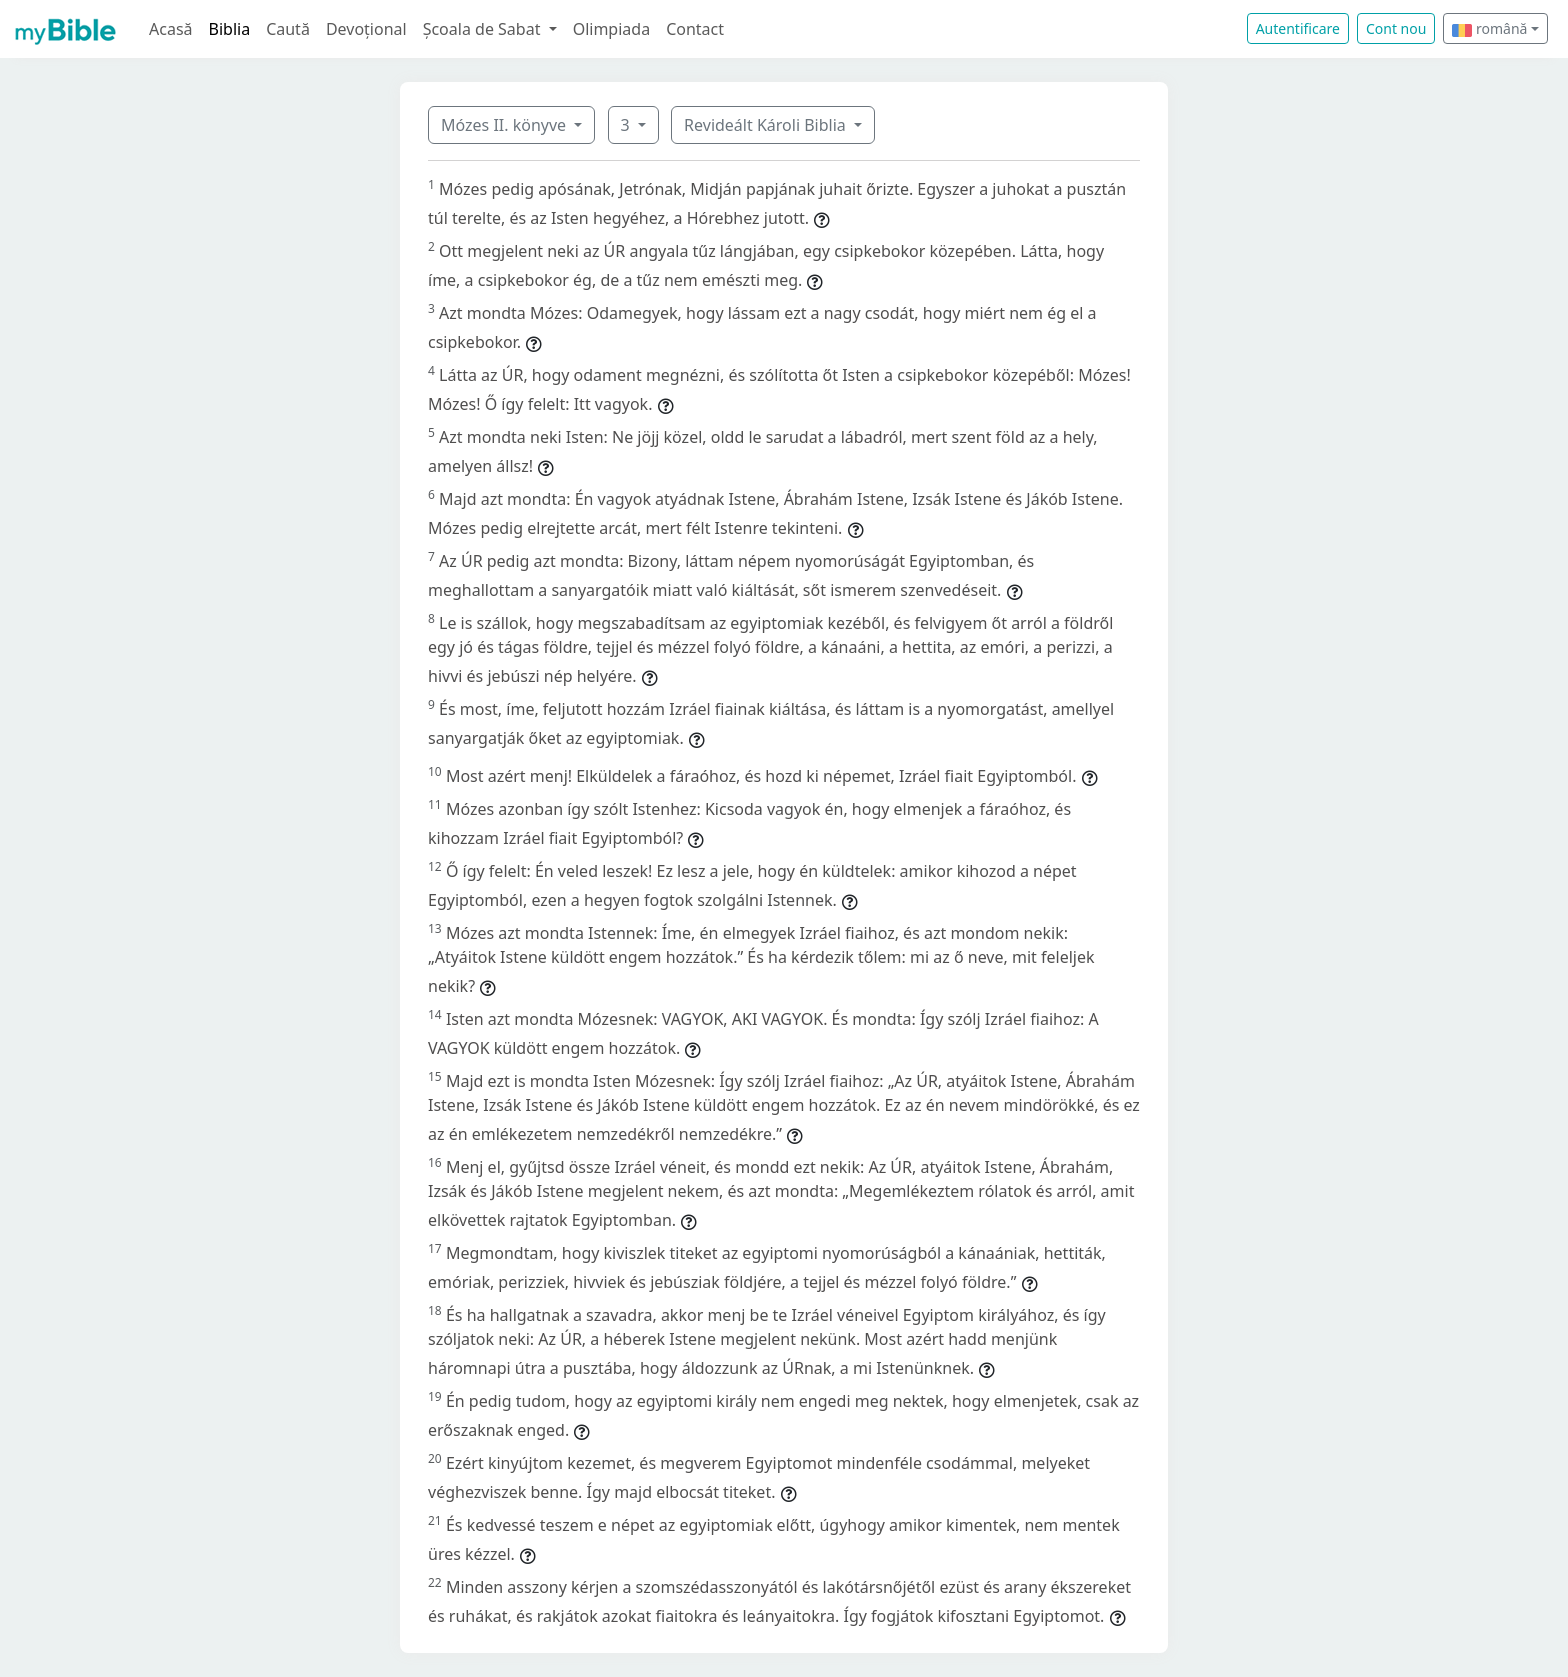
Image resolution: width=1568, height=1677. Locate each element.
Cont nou (1396, 28)
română (1489, 28)
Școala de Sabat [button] (484, 29)
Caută (288, 29)
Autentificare (1298, 28)
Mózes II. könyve (505, 125)
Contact (695, 29)
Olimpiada (611, 29)
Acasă (171, 29)
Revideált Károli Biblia (767, 125)
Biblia (230, 29)
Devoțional (366, 29)
